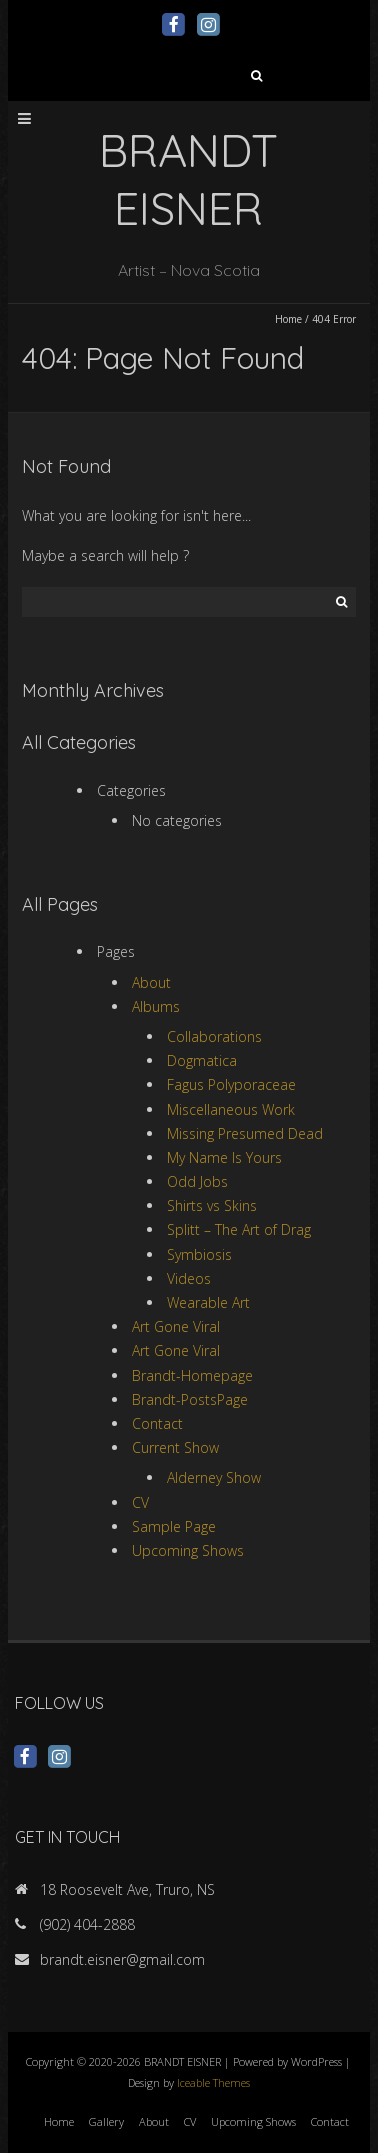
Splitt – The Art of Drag (239, 1229)
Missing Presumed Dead (245, 1133)
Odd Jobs (197, 1181)
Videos (189, 1278)
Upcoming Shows (188, 1550)
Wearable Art (208, 1302)
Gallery (106, 2121)
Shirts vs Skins (212, 1205)
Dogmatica (202, 1060)
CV (140, 1502)
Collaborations (214, 1036)
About (151, 982)
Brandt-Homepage (192, 1375)
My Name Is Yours (224, 1157)
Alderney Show (214, 1477)
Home (288, 319)
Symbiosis (199, 1254)
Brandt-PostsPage (190, 1399)
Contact (157, 1423)
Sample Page (174, 1526)
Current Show (175, 1447)
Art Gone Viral (176, 1326)
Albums (156, 1006)
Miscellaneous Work (231, 1109)
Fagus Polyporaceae (231, 1084)
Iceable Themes (213, 2082)
